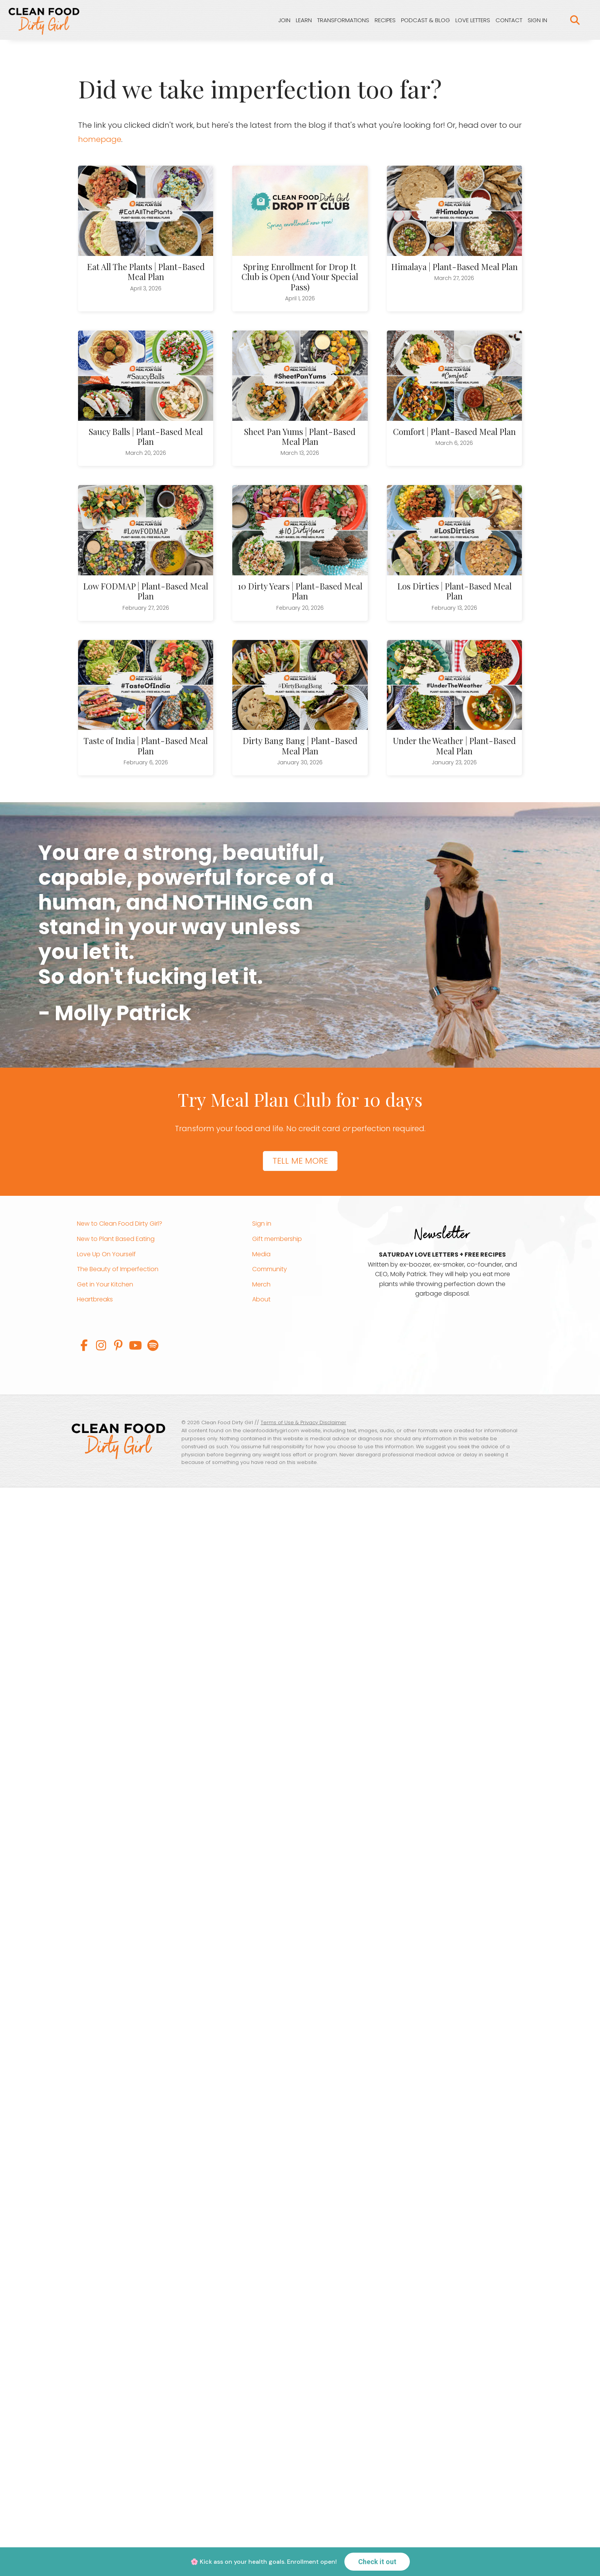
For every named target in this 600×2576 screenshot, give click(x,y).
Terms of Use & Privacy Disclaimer (303, 1422)
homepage (99, 139)
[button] (84, 1345)
